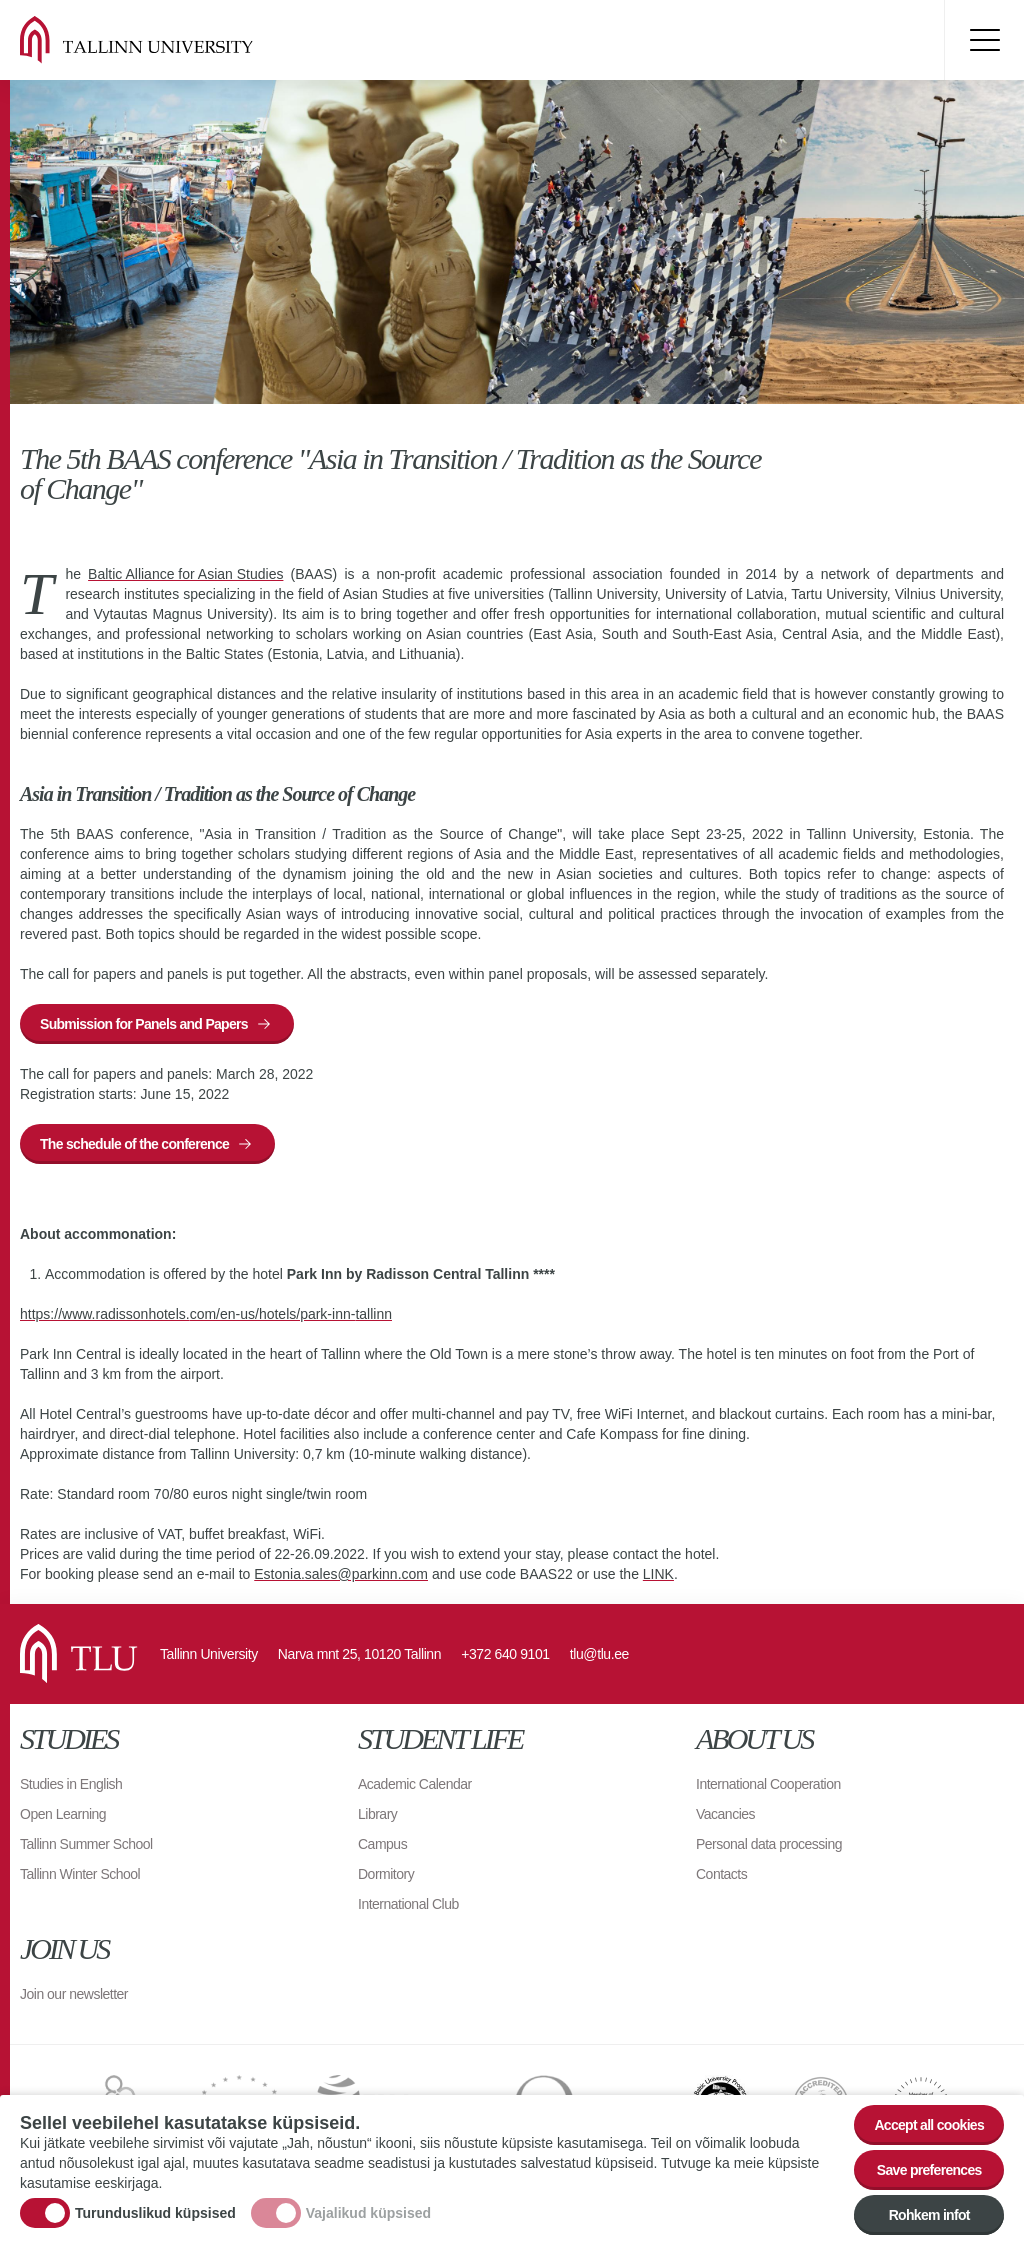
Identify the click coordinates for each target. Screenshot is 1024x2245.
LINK (658, 1574)
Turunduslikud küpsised (155, 2213)
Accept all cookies (929, 2126)
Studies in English (71, 1784)
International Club (408, 1904)
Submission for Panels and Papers (144, 1024)
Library (377, 1814)
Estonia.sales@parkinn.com (341, 1574)
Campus (382, 1844)
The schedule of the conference (134, 1144)
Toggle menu (984, 40)
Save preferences (929, 2171)
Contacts (721, 1874)
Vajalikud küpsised (368, 2213)
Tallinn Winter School (80, 1874)
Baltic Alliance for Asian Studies (185, 574)
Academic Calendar (415, 1784)
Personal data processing (769, 1844)
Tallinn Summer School (86, 1844)
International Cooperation (768, 1784)
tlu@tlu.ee (599, 1654)
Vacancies (725, 1814)
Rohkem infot (929, 2216)
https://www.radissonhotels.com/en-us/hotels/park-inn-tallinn (206, 1314)
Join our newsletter (74, 1994)
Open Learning (63, 1814)
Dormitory (386, 1874)
